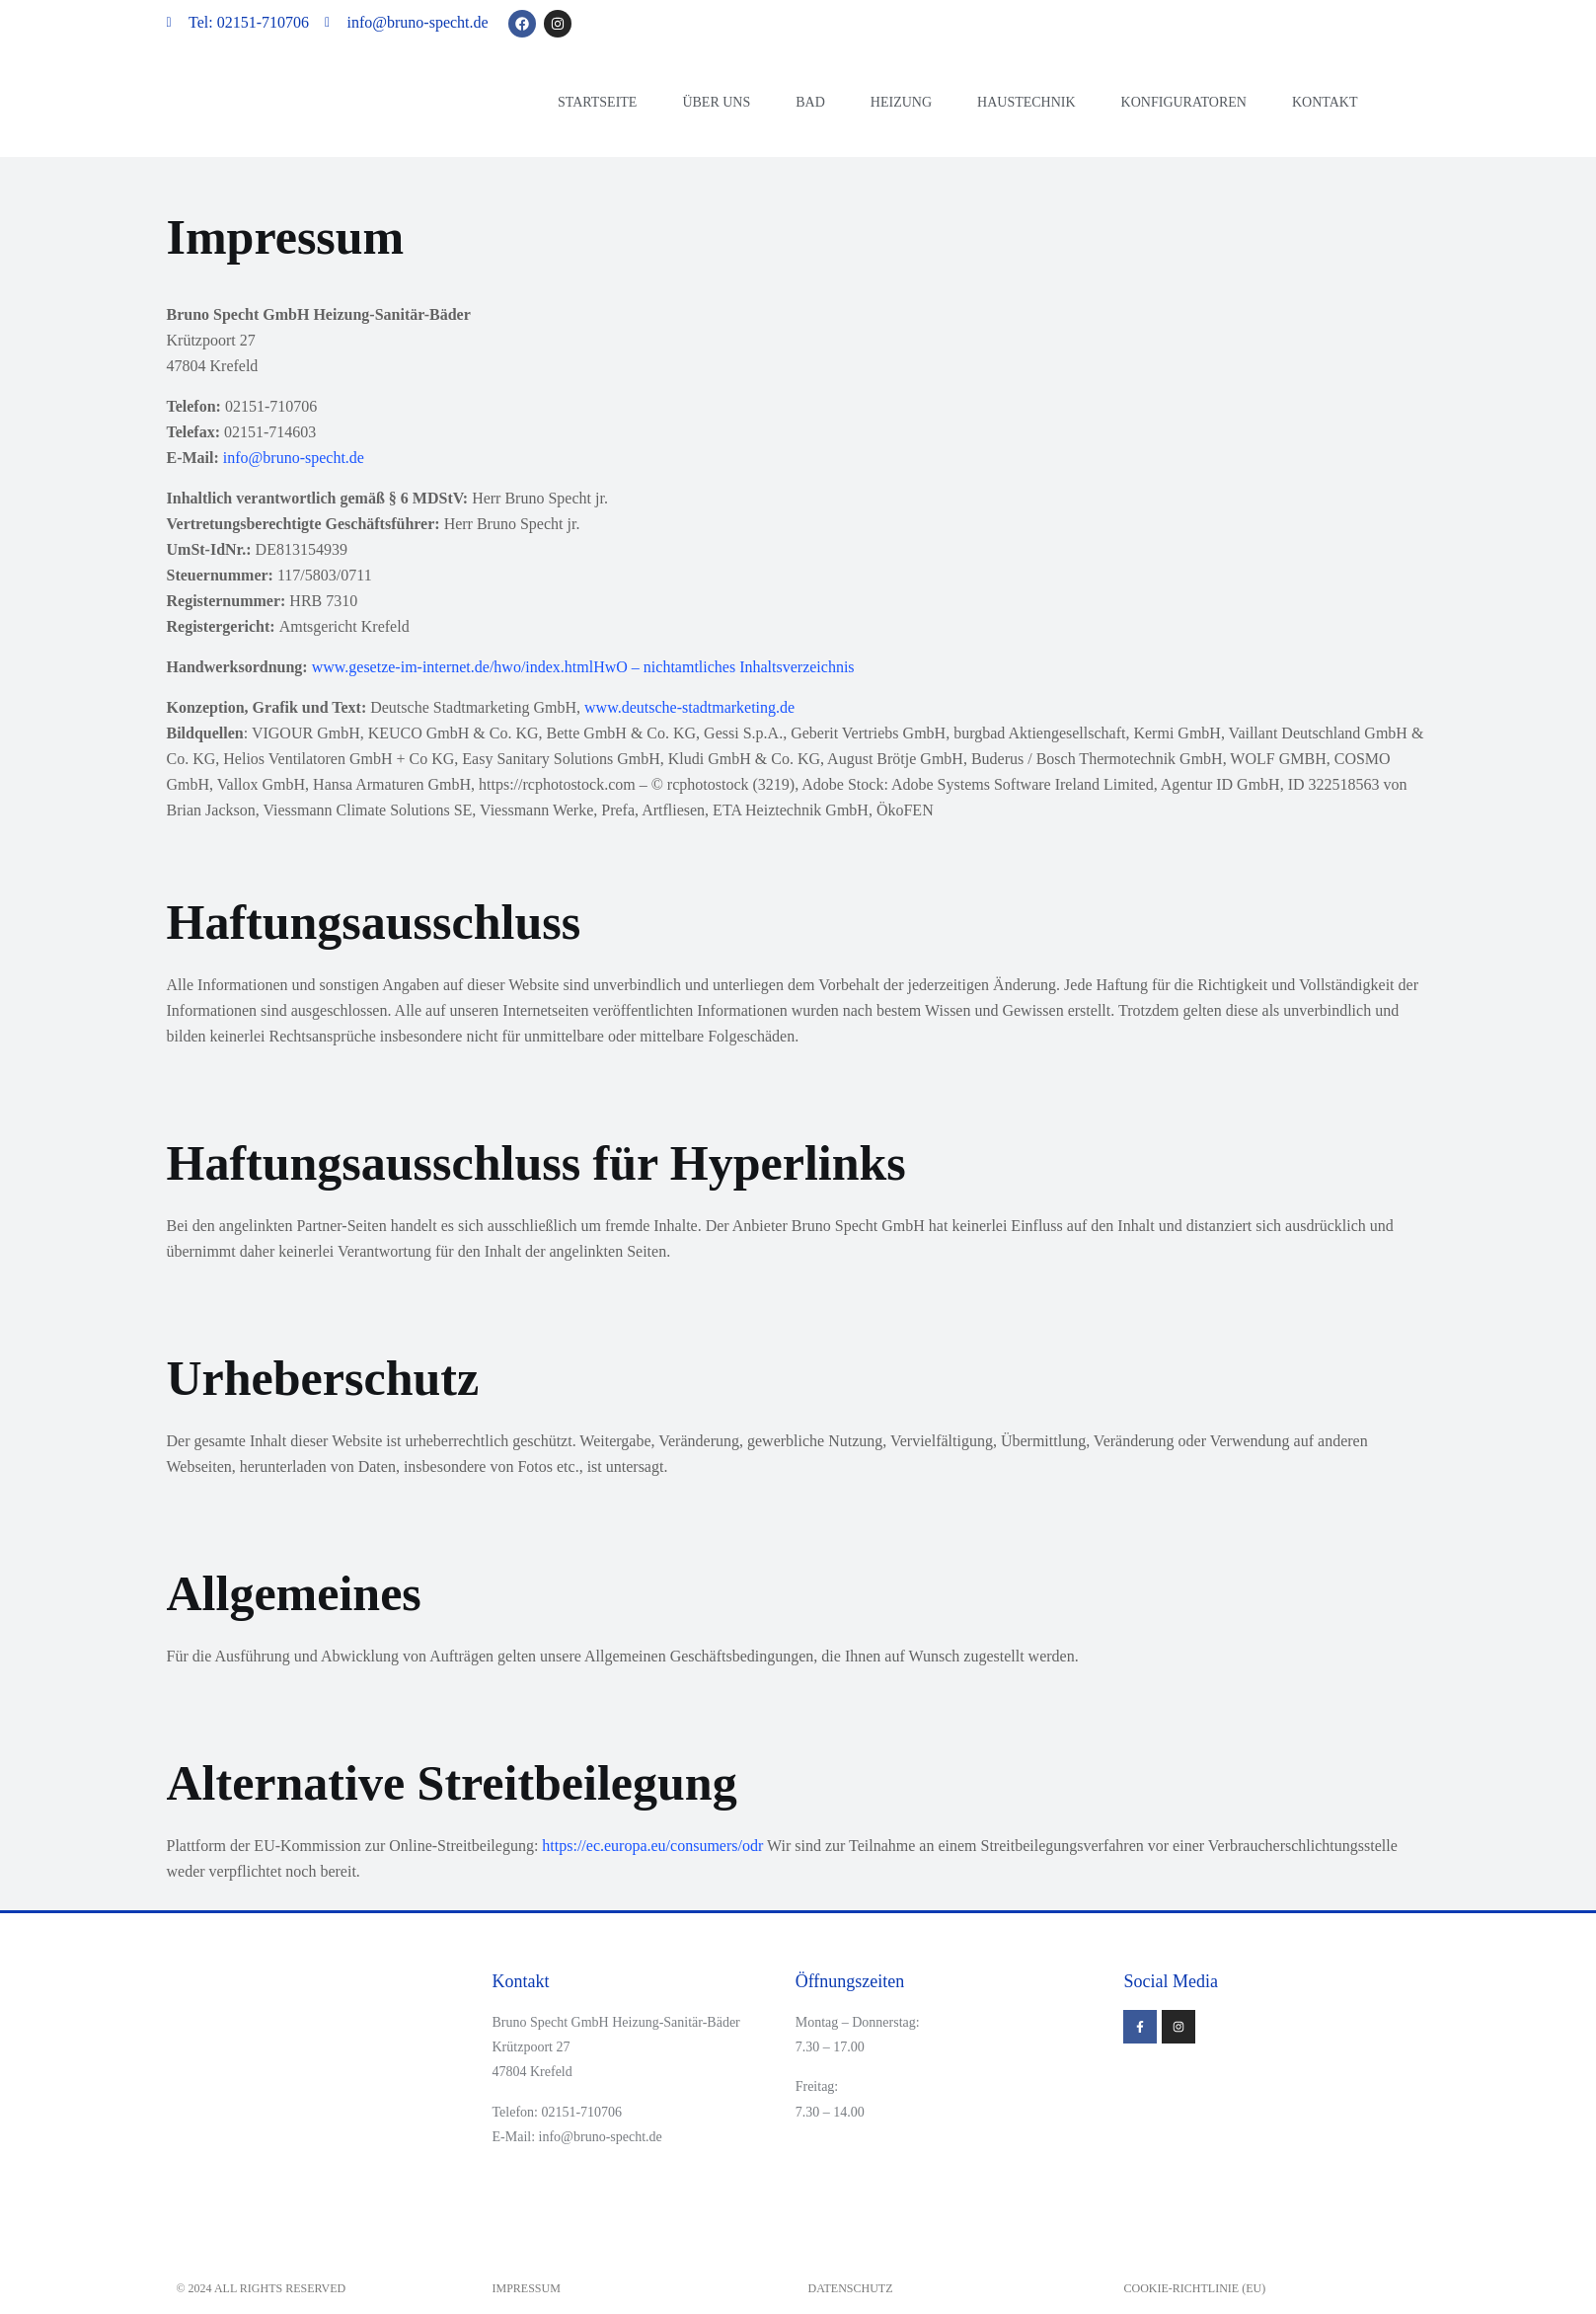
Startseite (597, 102)
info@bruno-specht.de (293, 457)
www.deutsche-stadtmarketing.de (689, 707)
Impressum (527, 2288)
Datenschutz (850, 2288)
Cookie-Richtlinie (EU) (1195, 2288)
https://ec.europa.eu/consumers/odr (652, 1845)
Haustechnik (1026, 102)
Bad (810, 102)
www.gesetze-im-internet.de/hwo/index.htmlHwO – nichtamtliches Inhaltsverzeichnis (583, 666)
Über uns (716, 102)
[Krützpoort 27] (1271, 2112)
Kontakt (1325, 102)
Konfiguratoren (1184, 102)
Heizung (901, 102)
